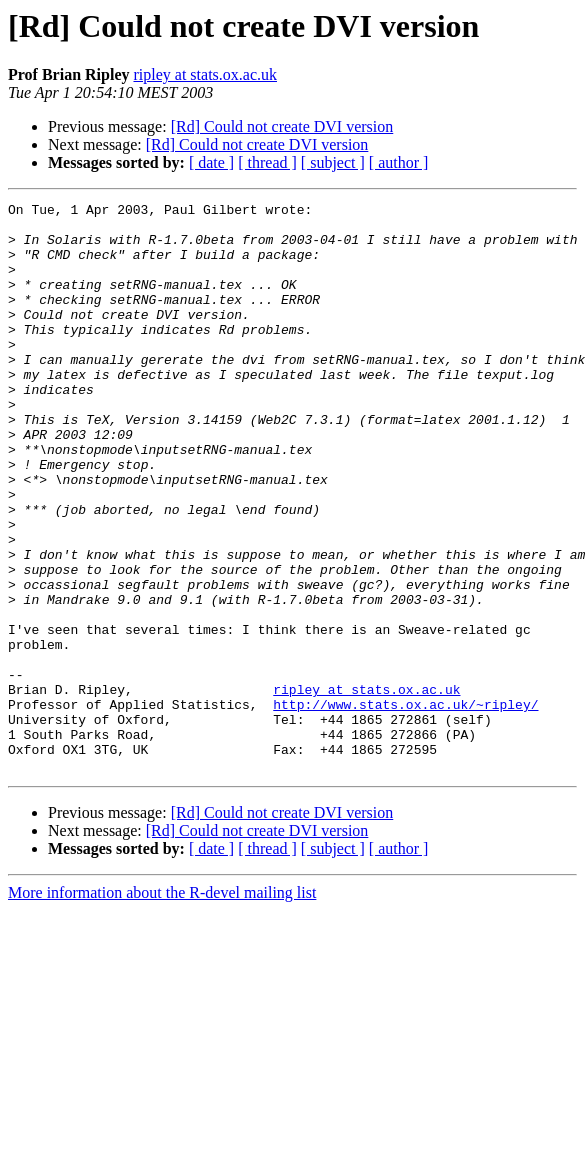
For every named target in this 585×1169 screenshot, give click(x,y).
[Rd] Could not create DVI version (282, 126)
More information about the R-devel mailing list (162, 1006)
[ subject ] (333, 162)
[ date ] (211, 162)
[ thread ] (267, 162)
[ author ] (399, 162)
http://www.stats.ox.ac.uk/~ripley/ (405, 806)
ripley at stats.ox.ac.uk (205, 74)
